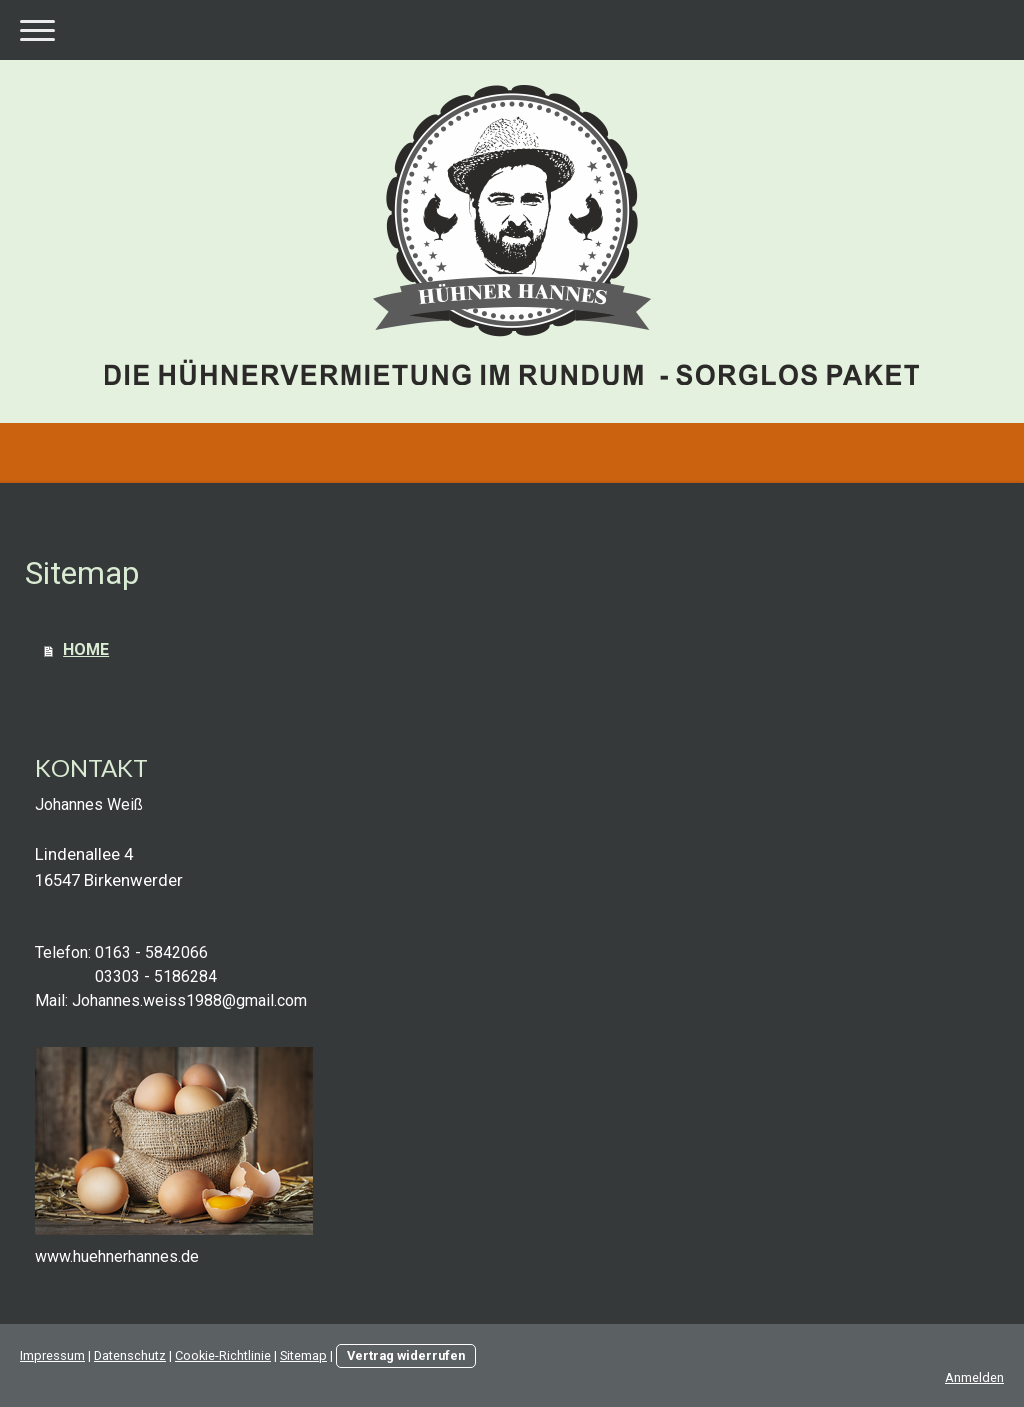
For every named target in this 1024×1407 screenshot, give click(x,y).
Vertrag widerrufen (406, 1355)
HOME (86, 649)
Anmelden (974, 1377)
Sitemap (303, 1355)
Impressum (52, 1355)
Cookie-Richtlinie (223, 1355)
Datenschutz (130, 1355)
